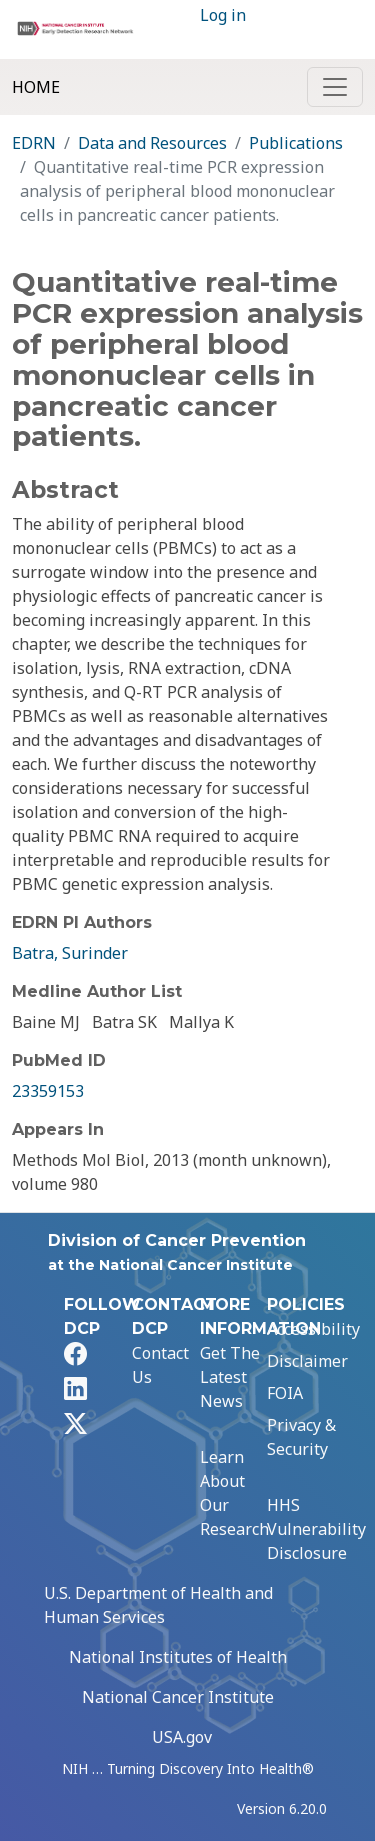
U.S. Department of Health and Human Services (158, 1605)
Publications (296, 143)
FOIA (285, 1393)
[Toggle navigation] (335, 87)
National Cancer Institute (178, 1697)
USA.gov (182, 1737)
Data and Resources (152, 143)
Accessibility (313, 1329)
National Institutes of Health (178, 1657)
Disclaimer (307, 1361)
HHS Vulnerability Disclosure (316, 1529)
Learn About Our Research (234, 1493)
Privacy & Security (301, 1437)
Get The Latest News (230, 1377)
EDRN (34, 143)
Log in (223, 15)
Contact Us (160, 1365)
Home (36, 87)
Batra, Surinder (70, 953)
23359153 (48, 1091)
